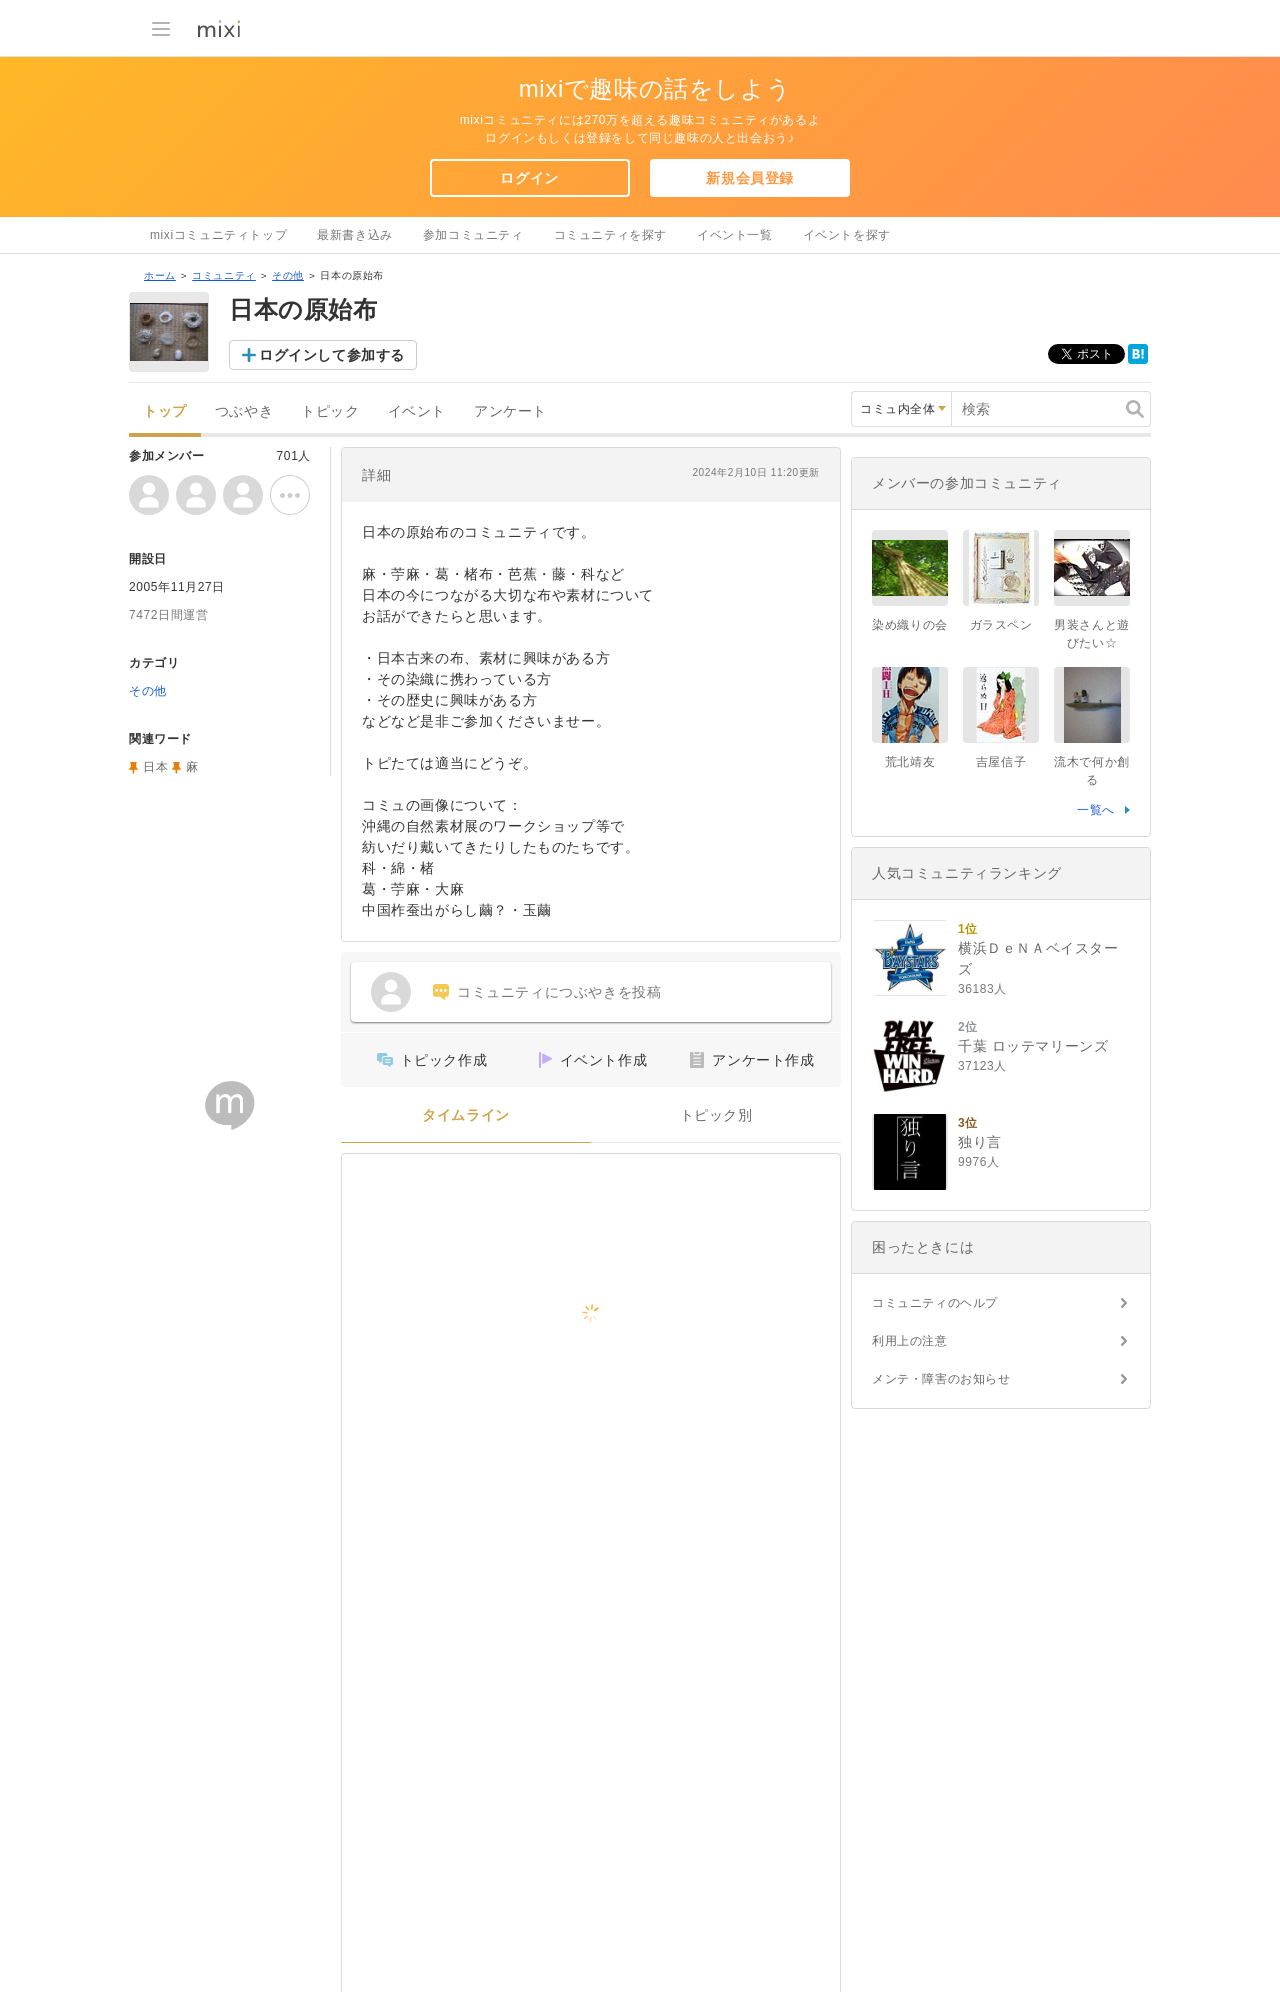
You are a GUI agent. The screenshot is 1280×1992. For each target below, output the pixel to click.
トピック (330, 411)
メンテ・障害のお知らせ (941, 1379)
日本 (155, 767)
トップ (165, 411)
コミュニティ (224, 275)
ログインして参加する (332, 355)
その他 (288, 275)
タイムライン (466, 1115)
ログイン (529, 178)
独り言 (980, 1142)
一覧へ (1096, 810)
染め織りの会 (910, 625)
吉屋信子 (1001, 762)
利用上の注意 (910, 1341)
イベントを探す (847, 235)
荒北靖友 (910, 762)
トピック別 (716, 1115)
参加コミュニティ (473, 235)
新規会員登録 (750, 178)
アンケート (510, 411)
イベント (417, 411)
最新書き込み (355, 235)
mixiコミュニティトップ (218, 235)
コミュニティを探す (610, 235)
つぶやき (244, 411)
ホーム (160, 275)
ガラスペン (1001, 625)
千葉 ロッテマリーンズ (1033, 1046)
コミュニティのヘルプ (935, 1303)
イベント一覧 (735, 235)
